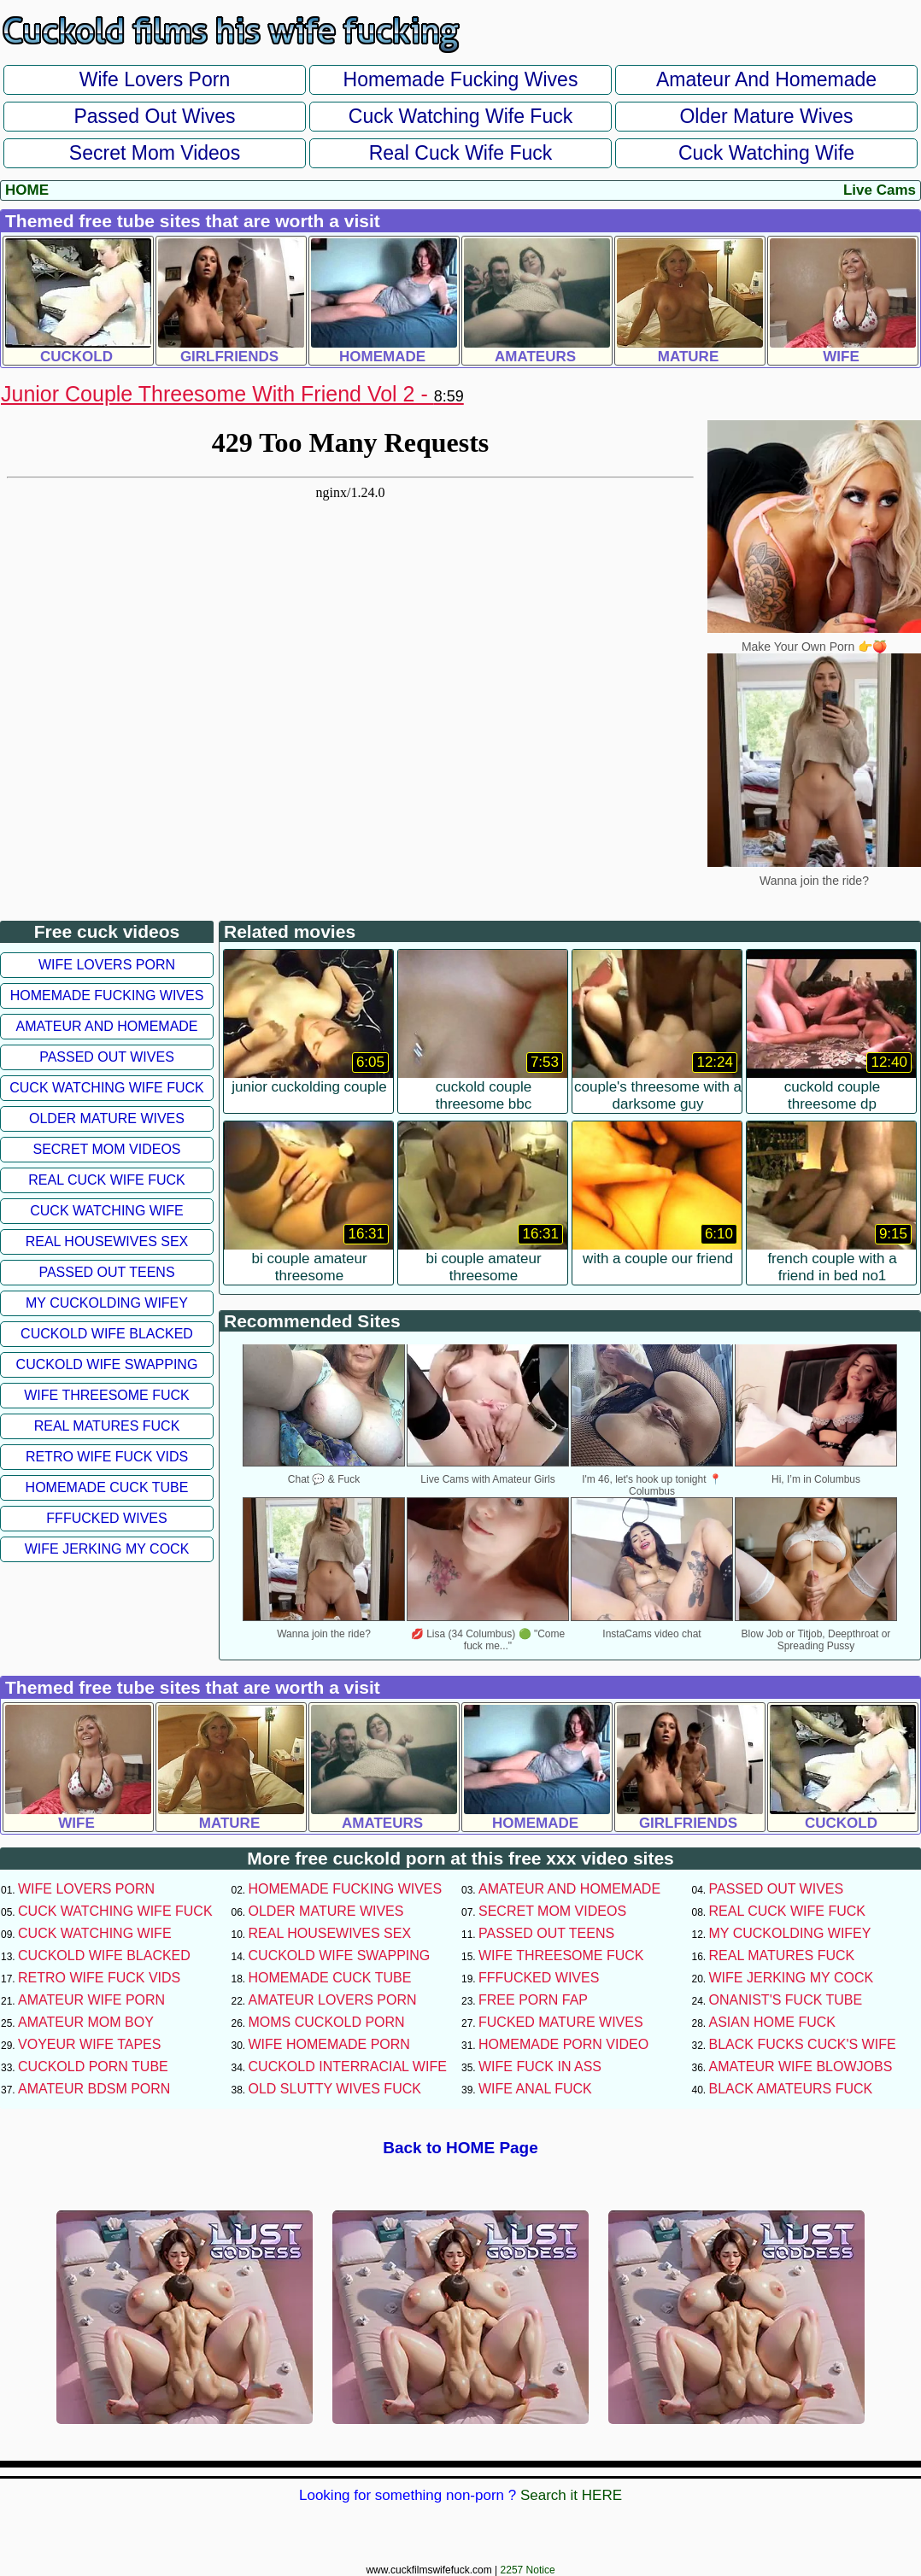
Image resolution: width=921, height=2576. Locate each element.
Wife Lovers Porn (154, 79)
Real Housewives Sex (107, 1241)
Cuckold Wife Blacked (107, 1333)
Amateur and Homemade (766, 79)
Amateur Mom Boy (86, 2022)
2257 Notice (528, 2570)
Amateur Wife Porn (91, 2000)
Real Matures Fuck (107, 1426)
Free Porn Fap (533, 2000)
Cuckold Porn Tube (93, 2066)
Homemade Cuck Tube (107, 1487)
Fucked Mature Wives (560, 2022)
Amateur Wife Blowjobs (801, 2066)
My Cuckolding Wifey (107, 1303)
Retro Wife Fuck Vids (107, 1456)
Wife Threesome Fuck (107, 1395)
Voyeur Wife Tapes (89, 2044)
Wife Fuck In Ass (539, 2066)
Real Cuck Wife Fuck (461, 153)
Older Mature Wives (766, 116)
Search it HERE (571, 2495)
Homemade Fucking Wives (460, 79)
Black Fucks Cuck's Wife (802, 2044)
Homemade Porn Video (563, 2044)
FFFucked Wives (106, 1518)
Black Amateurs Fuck (791, 2088)
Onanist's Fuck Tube (786, 2000)
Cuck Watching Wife (766, 153)
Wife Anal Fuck (535, 2088)
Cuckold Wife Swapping (107, 1364)
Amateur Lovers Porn (333, 2000)
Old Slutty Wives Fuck (335, 2088)
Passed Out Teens (106, 1272)
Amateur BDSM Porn (94, 2088)
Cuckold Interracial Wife (348, 2066)
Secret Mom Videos (154, 153)
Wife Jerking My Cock (107, 1549)
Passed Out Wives (154, 116)
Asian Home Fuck (772, 2022)
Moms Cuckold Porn (327, 2022)
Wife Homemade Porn (329, 2044)
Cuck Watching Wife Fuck (460, 116)
